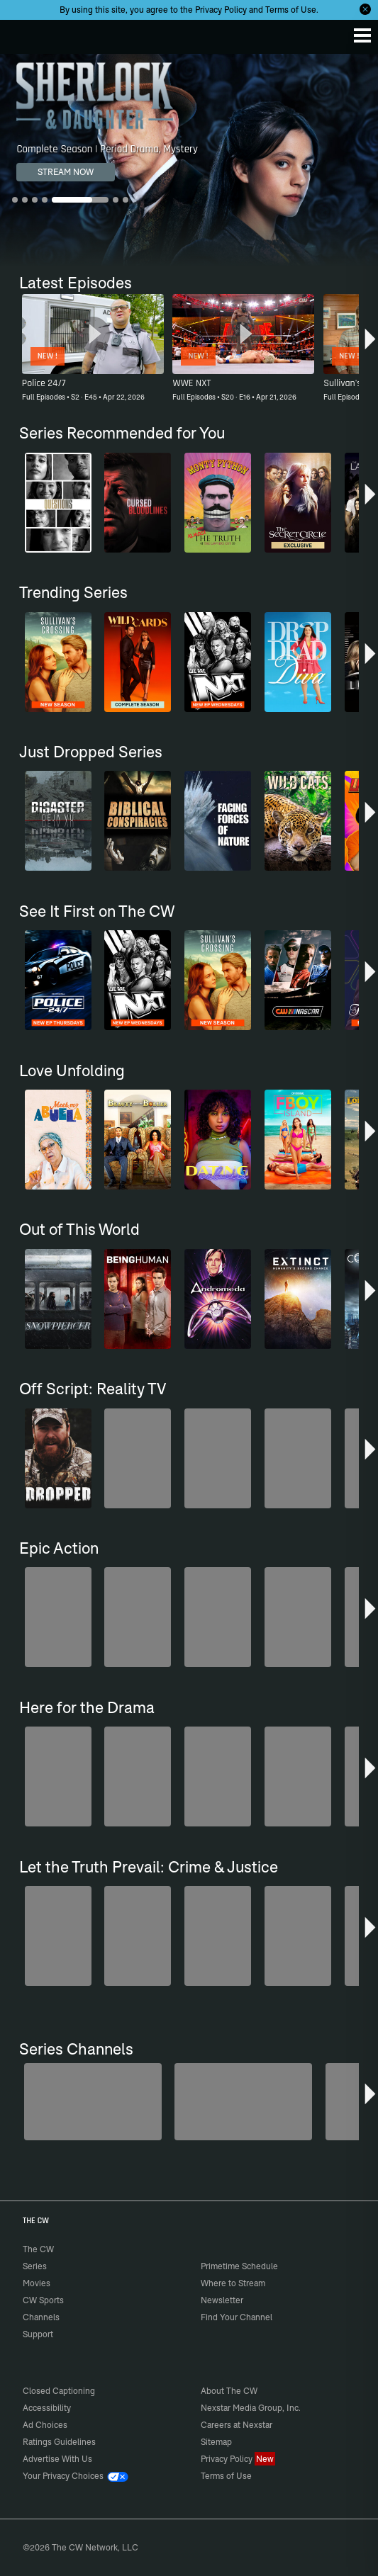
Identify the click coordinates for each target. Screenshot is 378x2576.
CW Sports (43, 2300)
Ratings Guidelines (59, 2441)
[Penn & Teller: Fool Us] (93, 2101)
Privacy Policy (221, 9)
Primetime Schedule (239, 2266)
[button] (370, 343)
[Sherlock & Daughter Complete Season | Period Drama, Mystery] (189, 160)
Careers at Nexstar (236, 2424)
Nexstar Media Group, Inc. (251, 2407)
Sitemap (216, 2441)
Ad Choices (45, 2424)
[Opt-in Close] (365, 9)
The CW (25, 33)
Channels (41, 2317)
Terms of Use (290, 9)
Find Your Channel (236, 2317)
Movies (36, 2283)
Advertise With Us (57, 2458)
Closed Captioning (59, 2390)
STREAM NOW (66, 171)
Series (35, 2266)
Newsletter (222, 2300)
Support (38, 2334)
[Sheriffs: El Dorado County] (243, 2101)
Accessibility (47, 2407)
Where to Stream (233, 2283)
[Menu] (362, 35)
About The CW (229, 2390)
